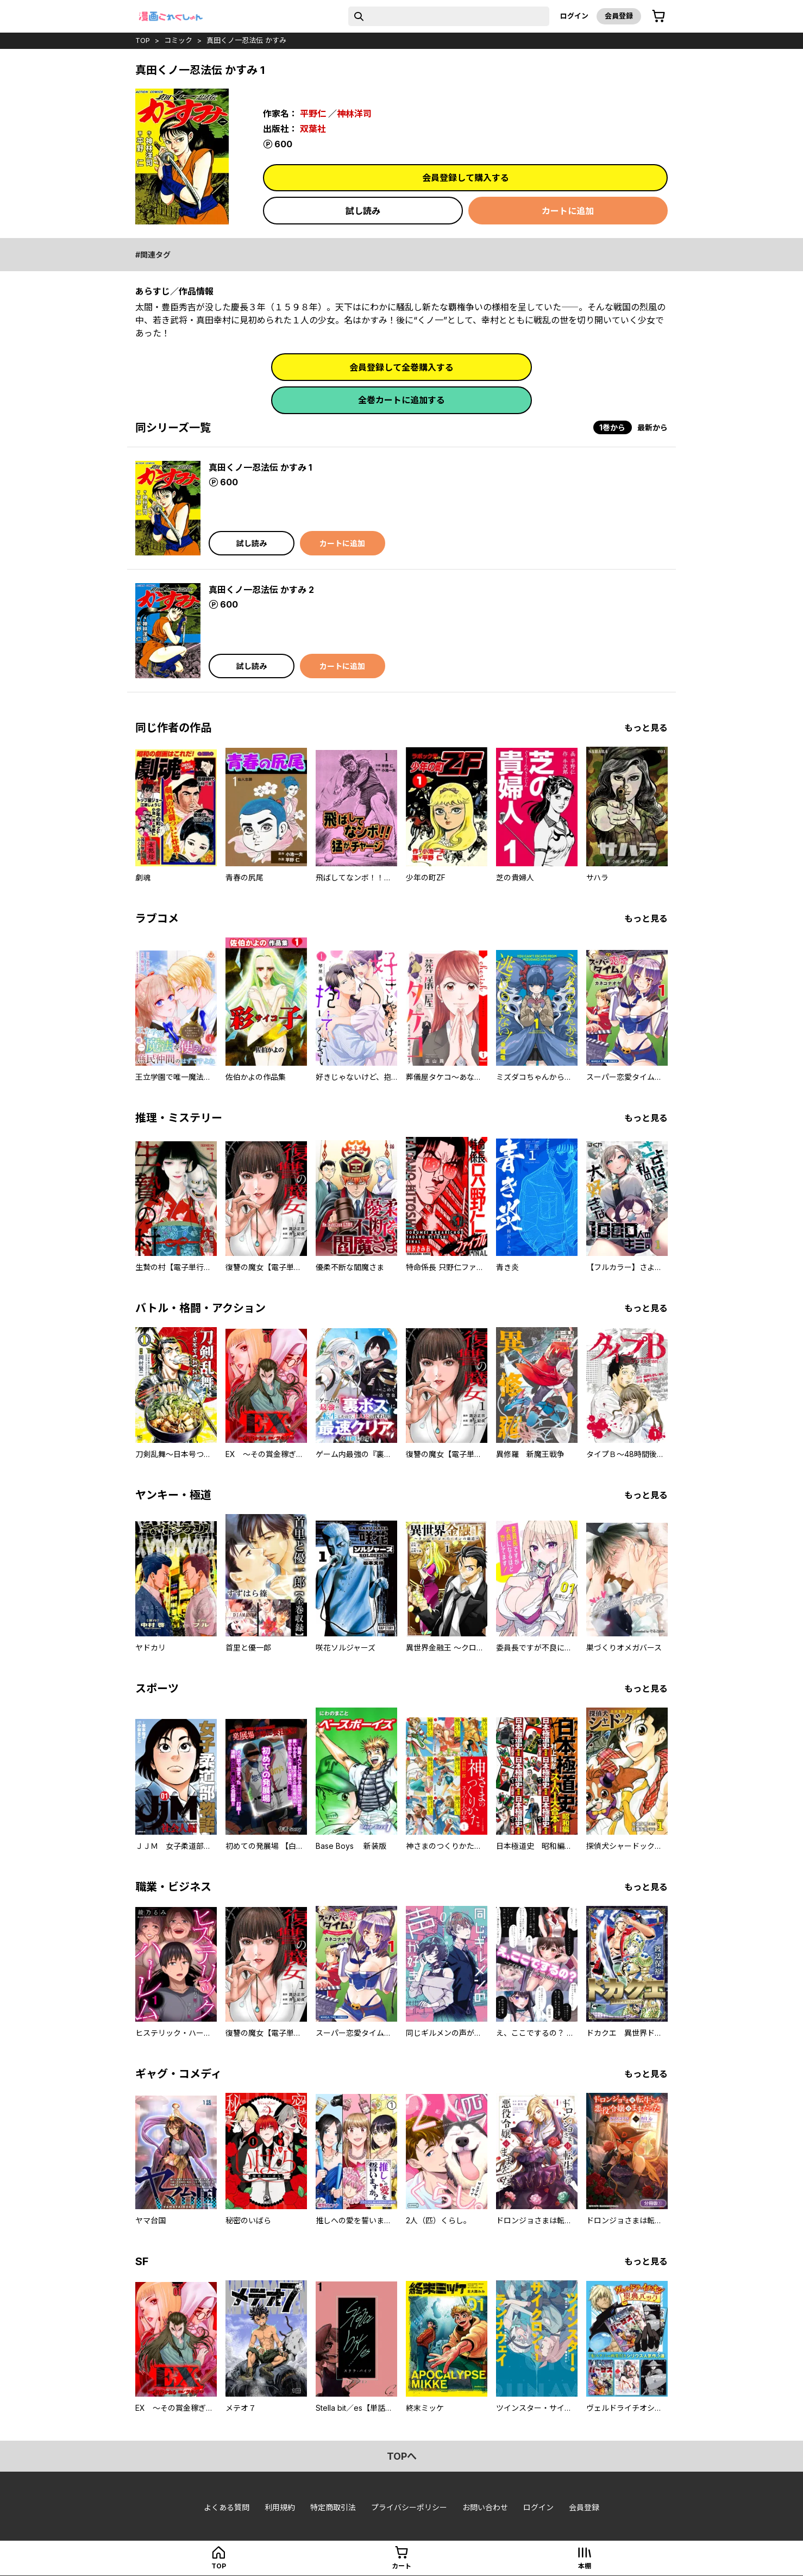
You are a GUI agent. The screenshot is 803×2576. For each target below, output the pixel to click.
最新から (652, 427)
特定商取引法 (333, 2507)
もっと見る (646, 727)
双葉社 (313, 128)
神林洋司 (354, 113)
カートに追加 (568, 210)
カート (401, 2566)
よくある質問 (226, 2507)
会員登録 (619, 15)
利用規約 (280, 2507)
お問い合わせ (485, 2507)
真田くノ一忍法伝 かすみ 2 (261, 589)
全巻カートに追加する (401, 400)
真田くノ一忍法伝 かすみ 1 (260, 467)
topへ (402, 2456)
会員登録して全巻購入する (401, 367)
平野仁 (313, 113)
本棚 (584, 2566)
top (142, 40)
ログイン (574, 15)
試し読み (363, 210)
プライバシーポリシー (409, 2507)
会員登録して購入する (465, 177)
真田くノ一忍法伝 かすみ (246, 40)
